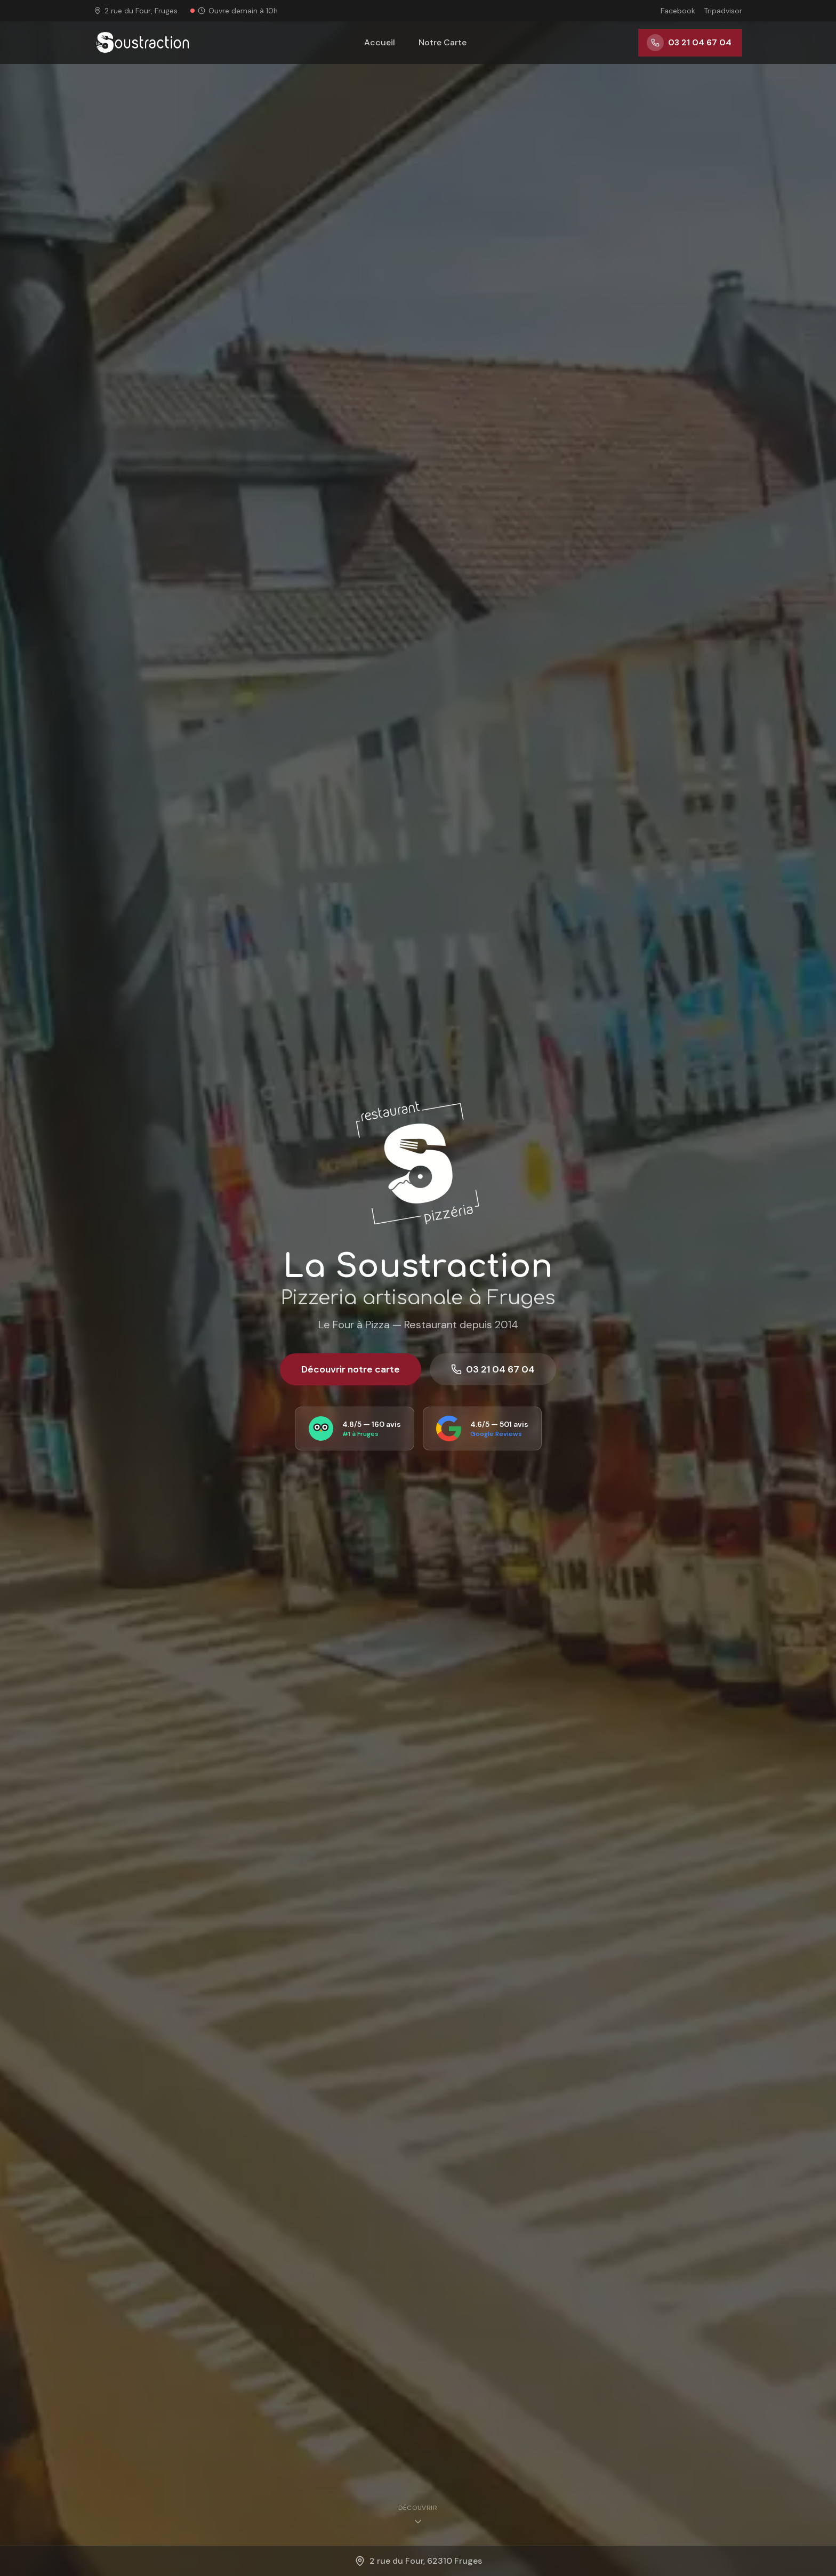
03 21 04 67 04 (493, 1369)
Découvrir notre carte (350, 1369)
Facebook (678, 10)
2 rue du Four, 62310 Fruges (418, 2560)
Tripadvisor (723, 10)
